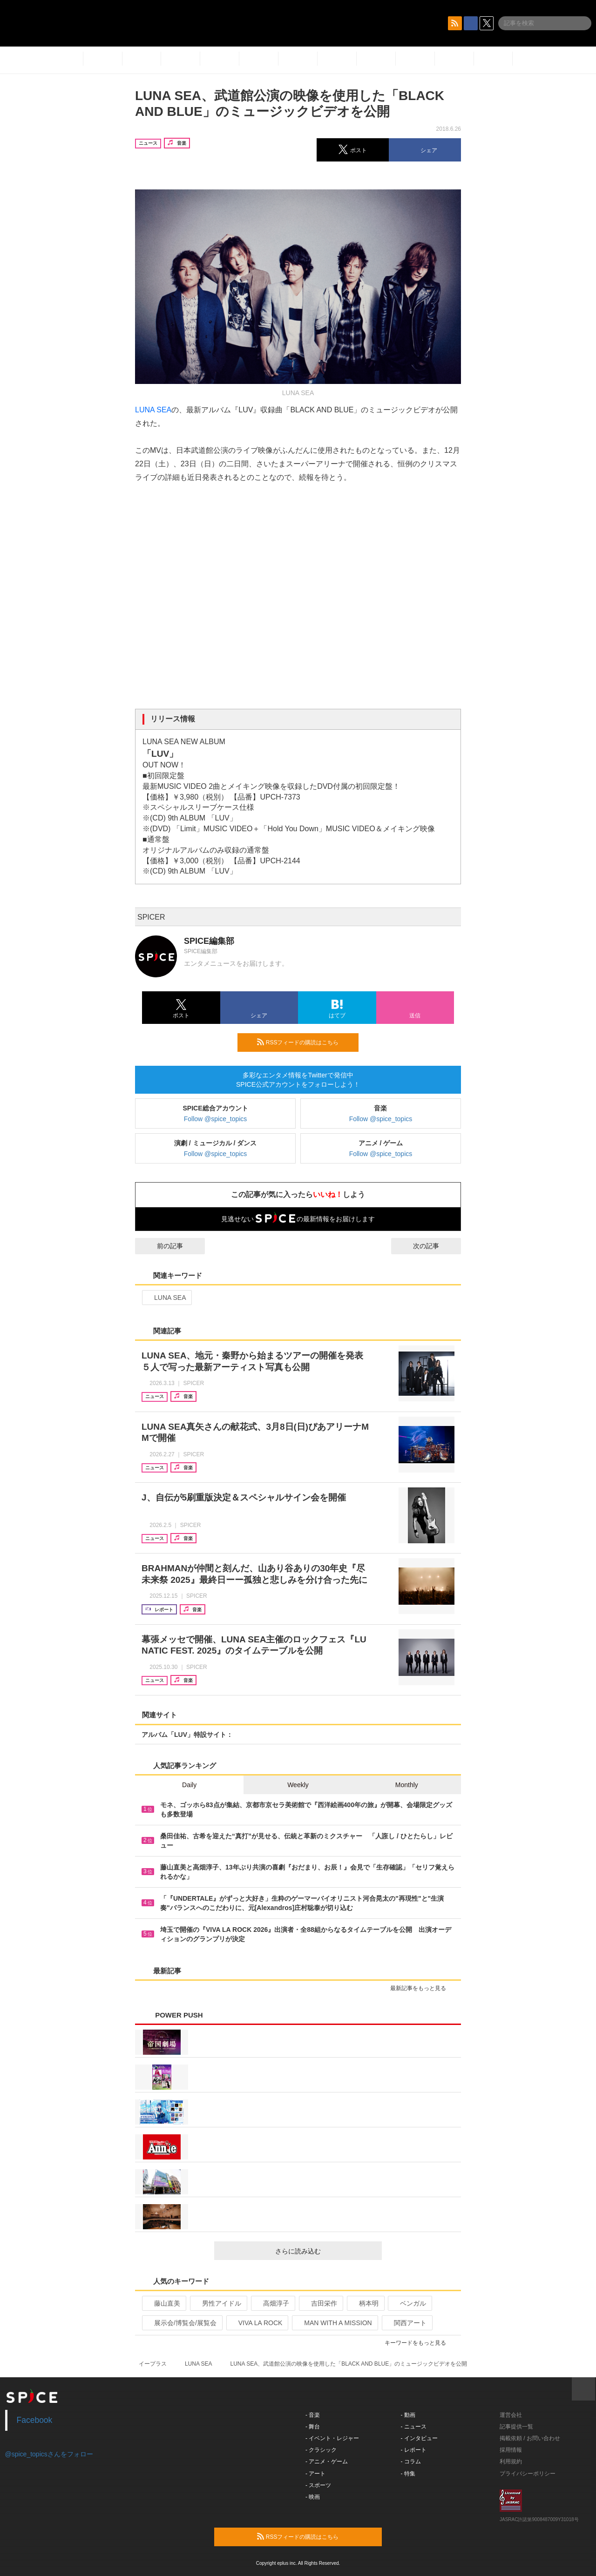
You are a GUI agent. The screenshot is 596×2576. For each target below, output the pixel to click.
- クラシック (321, 2450)
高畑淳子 (272, 2303)
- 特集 (408, 2473)
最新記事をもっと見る (422, 1988)
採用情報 (511, 2450)
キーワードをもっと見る (419, 2343)
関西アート (406, 2323)
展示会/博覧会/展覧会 (181, 2323)
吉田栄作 (320, 2303)
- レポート (414, 2450)
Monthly (406, 1785)
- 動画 (408, 2415)
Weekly (298, 1785)
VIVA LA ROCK (256, 2323)
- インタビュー (419, 2438)
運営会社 (511, 2415)
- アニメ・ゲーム (326, 2461)
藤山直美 (163, 2303)
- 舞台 (312, 2426)
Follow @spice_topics (215, 1119)
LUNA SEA (153, 410)
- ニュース (414, 2426)
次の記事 (434, 1246)
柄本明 (365, 2303)
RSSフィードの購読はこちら (304, 1042)
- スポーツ (318, 2485)
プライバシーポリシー (527, 2473)
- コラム (411, 2461)
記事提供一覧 (516, 2426)
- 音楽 (312, 2415)
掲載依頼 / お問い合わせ (530, 2438)
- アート (315, 2473)
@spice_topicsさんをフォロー (49, 2454)
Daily (189, 1785)
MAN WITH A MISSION (334, 2323)
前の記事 (161, 1246)
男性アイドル (217, 2303)
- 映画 (312, 2497)
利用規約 (511, 2461)
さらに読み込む (324, 2251)
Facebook (35, 2420)
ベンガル (409, 2303)
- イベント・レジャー (332, 2438)
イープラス (153, 2364)
